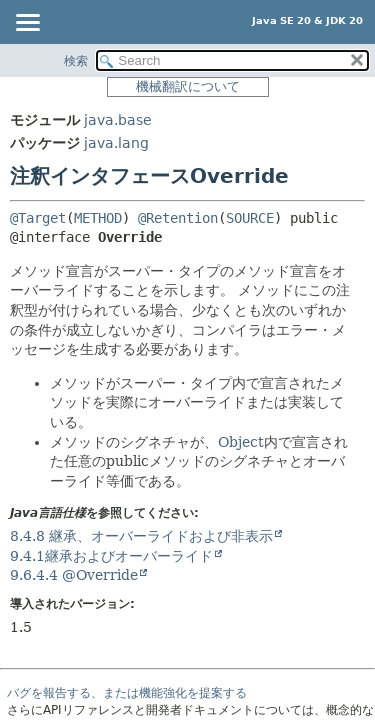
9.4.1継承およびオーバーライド (111, 556)
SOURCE (250, 218)
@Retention (178, 218)
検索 (76, 61)
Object (241, 442)
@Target (38, 218)
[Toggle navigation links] (27, 24)
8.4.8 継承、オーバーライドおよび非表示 (141, 536)
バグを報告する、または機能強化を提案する (127, 693)
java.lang (116, 143)
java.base (118, 120)
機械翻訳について (188, 86)
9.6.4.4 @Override (74, 575)
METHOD (98, 218)
